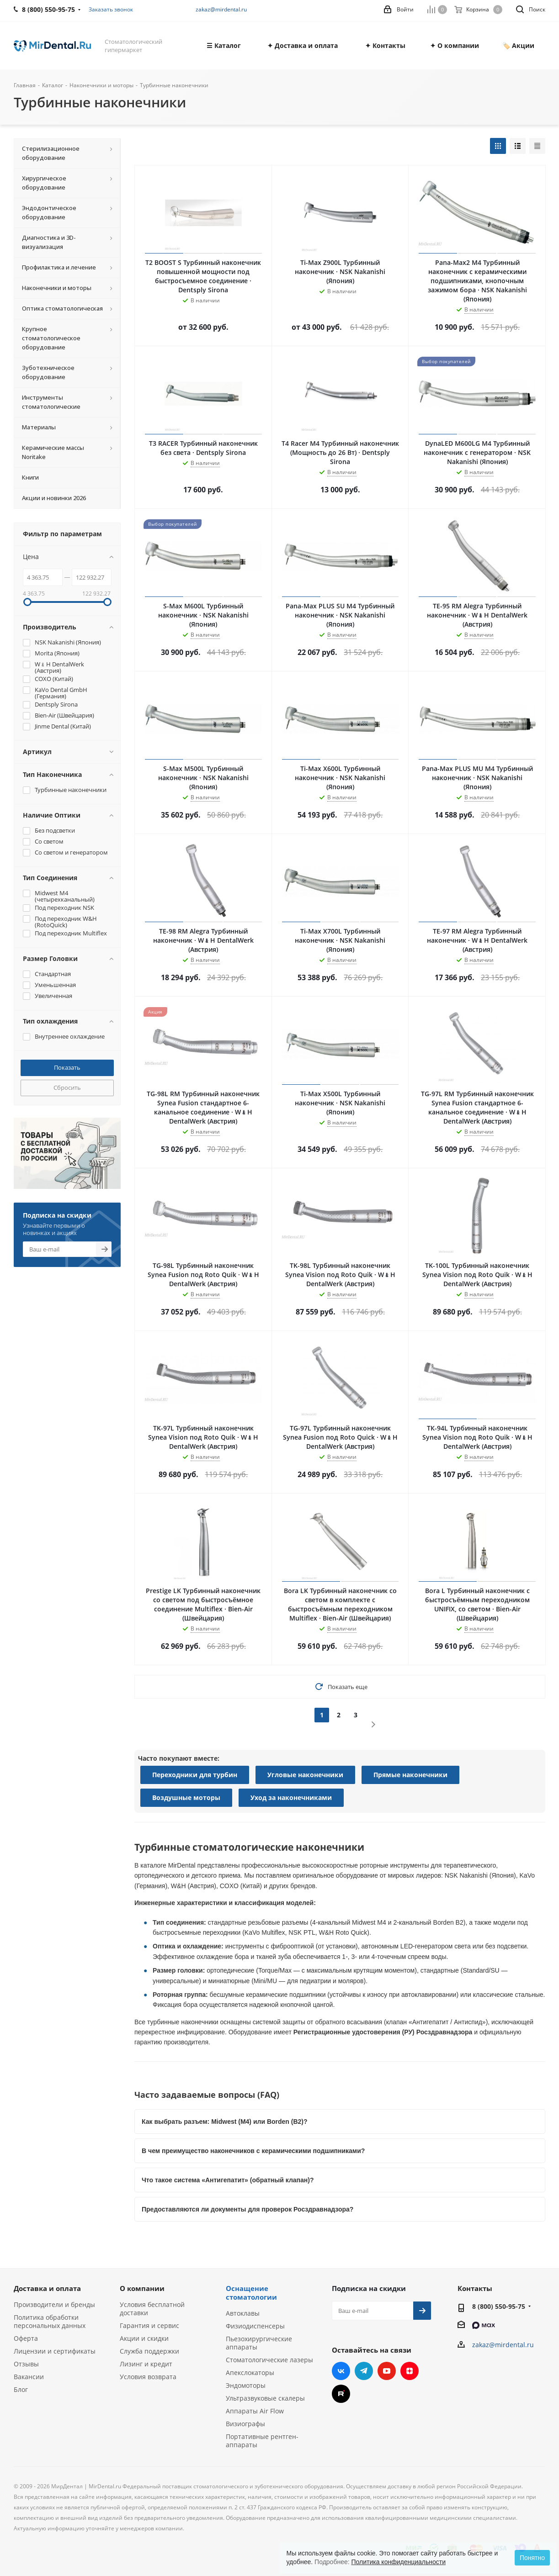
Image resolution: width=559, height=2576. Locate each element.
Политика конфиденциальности (398, 2561)
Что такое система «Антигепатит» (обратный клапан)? (228, 2180)
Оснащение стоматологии (251, 2293)
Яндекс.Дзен (409, 2371)
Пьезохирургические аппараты (259, 2342)
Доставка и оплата (47, 2288)
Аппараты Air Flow (255, 2411)
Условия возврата (148, 2376)
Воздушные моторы (186, 1797)
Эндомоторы (246, 2385)
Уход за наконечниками (291, 1797)
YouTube (387, 2371)
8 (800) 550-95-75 (498, 2306)
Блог (21, 2389)
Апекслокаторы (250, 2372)
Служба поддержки (149, 2351)
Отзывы (26, 2364)
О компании (142, 2288)
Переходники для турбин (194, 1774)
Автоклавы (243, 2313)
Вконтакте (341, 2371)
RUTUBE (341, 2394)
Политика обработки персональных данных (49, 2321)
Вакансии (29, 2376)
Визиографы (245, 2423)
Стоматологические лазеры (269, 2359)
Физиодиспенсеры (255, 2326)
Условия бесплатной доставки (152, 2308)
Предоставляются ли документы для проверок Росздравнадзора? (247, 2209)
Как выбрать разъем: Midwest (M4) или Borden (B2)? (225, 2121)
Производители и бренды (54, 2304)
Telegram (364, 2371)
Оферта (26, 2338)
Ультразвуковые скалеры (265, 2398)
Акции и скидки (144, 2338)
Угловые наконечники (305, 1774)
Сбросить (67, 1087)
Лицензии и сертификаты (55, 2351)
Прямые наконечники (410, 1774)
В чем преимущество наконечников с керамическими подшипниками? (253, 2150)
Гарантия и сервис (149, 2325)
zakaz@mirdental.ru (221, 9)
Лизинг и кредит (146, 2364)
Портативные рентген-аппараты (262, 2440)
